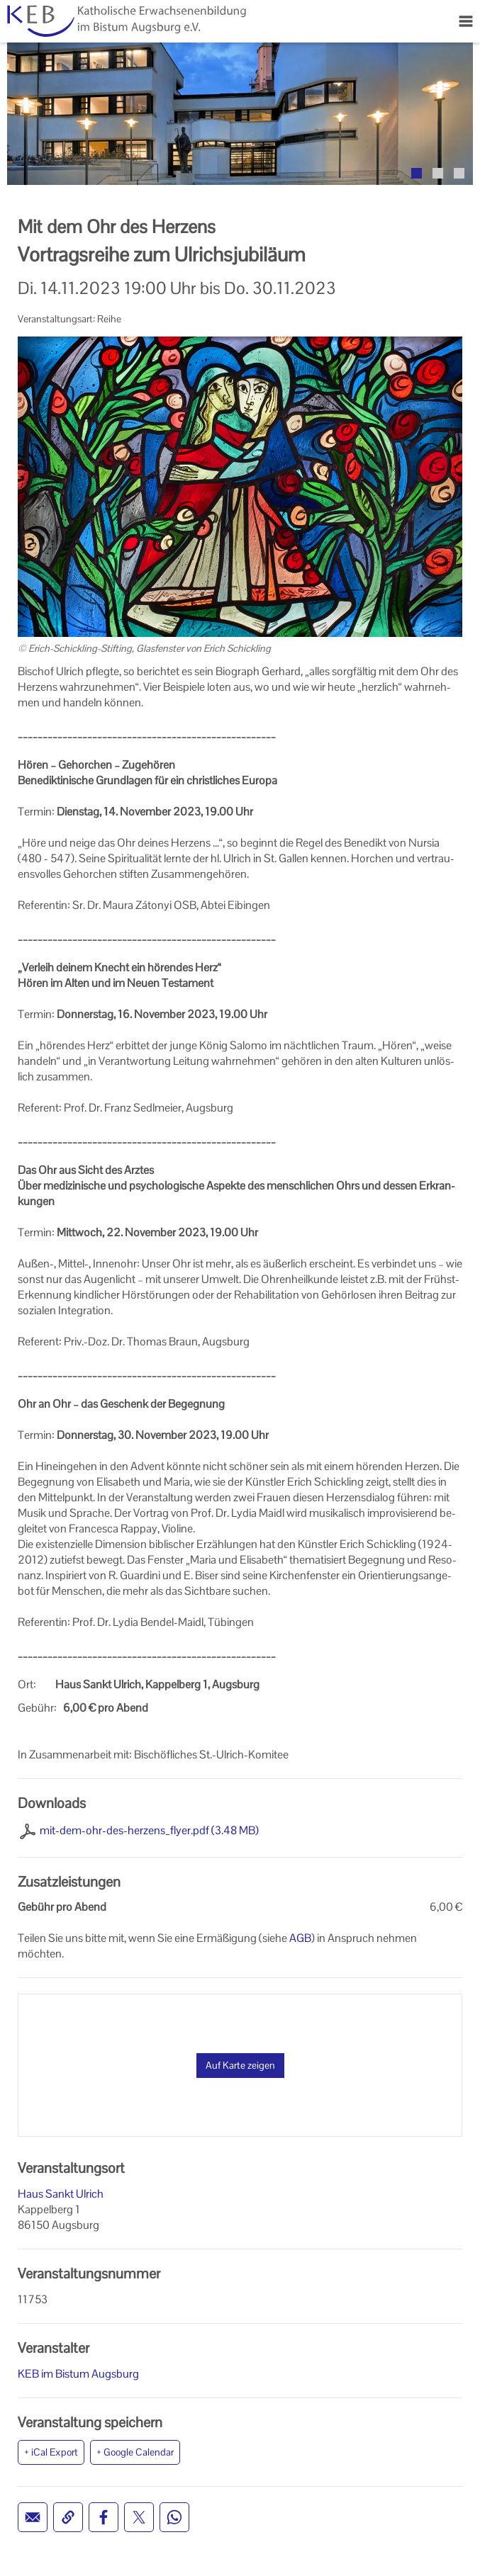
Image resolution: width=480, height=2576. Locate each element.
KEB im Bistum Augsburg (78, 2373)
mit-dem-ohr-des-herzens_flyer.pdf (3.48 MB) (149, 1830)
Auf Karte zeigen (240, 2065)
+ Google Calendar (135, 2452)
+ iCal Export (51, 2452)
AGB (300, 1938)
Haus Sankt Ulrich (61, 2193)
